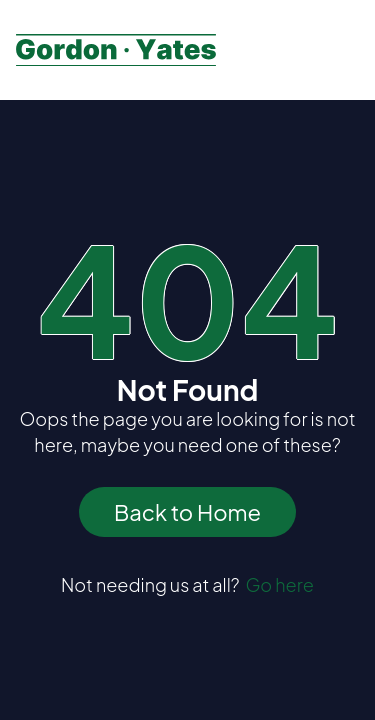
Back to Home (187, 512)
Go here (279, 584)
